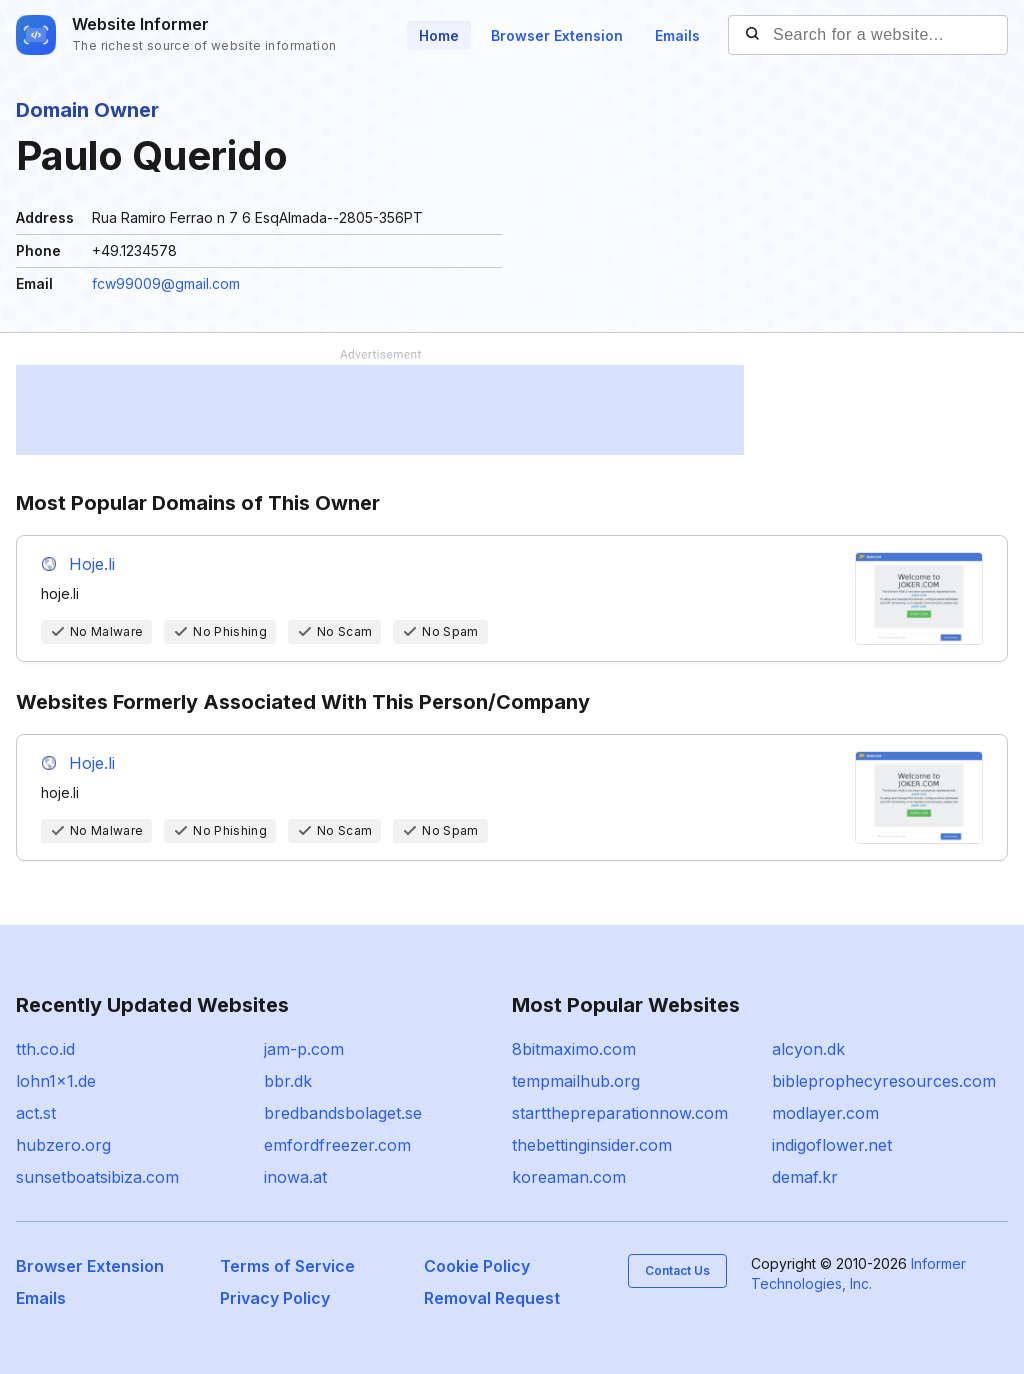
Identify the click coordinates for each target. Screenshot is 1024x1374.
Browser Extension (557, 35)
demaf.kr (805, 1177)
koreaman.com (569, 1177)
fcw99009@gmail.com (166, 283)
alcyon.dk (808, 1049)
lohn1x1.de (56, 1081)
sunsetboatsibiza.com (97, 1177)
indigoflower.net (832, 1145)
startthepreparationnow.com (620, 1113)
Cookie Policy (477, 1266)
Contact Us (677, 1270)
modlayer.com (825, 1113)
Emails (677, 35)
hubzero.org (63, 1145)
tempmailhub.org (576, 1081)
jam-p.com (304, 1049)
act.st (36, 1113)
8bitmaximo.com (574, 1049)
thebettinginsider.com (592, 1145)
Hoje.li (92, 564)
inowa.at (295, 1177)
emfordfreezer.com (337, 1145)
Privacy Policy (275, 1298)
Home (439, 35)
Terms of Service (287, 1266)
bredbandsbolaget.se (343, 1113)
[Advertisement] (380, 410)
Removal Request (492, 1298)
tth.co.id (45, 1049)
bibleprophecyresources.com (884, 1081)
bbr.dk (288, 1081)
